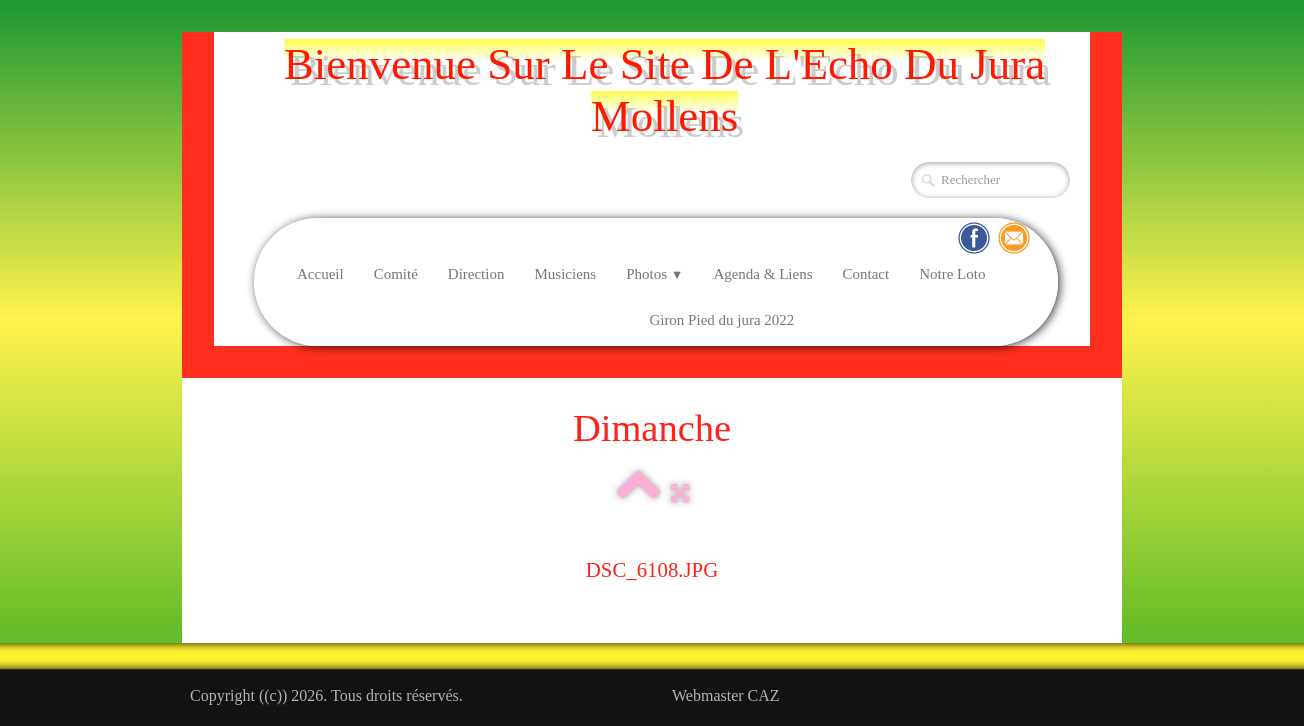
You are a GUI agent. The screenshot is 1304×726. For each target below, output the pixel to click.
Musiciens (565, 274)
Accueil (320, 274)
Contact (866, 274)
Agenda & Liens (762, 274)
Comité (396, 274)
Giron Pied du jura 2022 (721, 320)
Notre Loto (952, 274)
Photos (654, 274)
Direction (476, 274)
